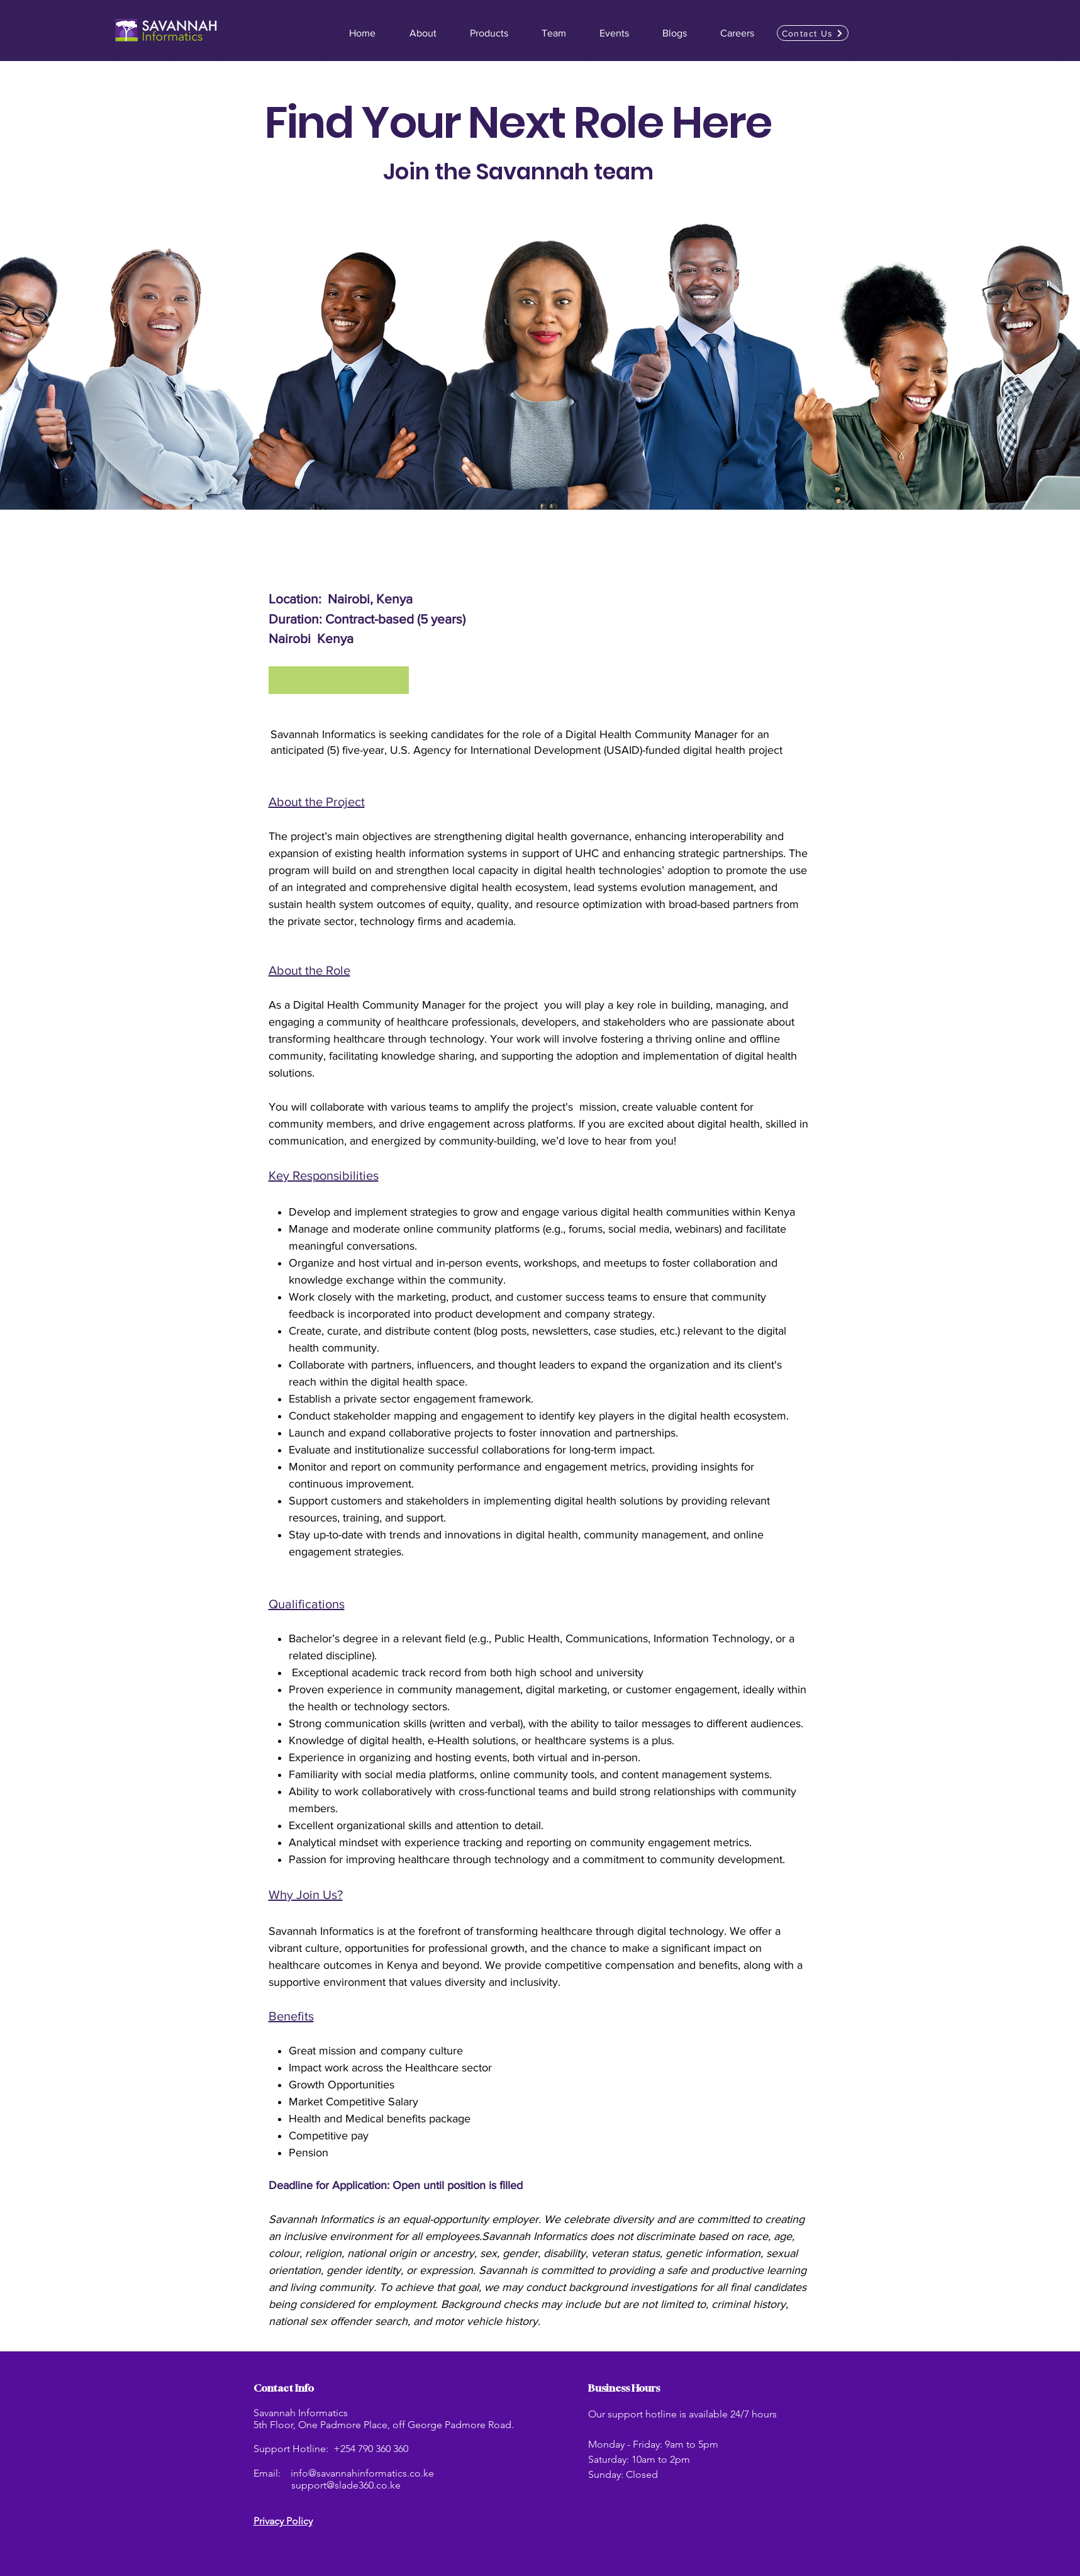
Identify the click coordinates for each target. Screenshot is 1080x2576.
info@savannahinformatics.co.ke (362, 2473)
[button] (813, 33)
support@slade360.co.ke (346, 2485)
